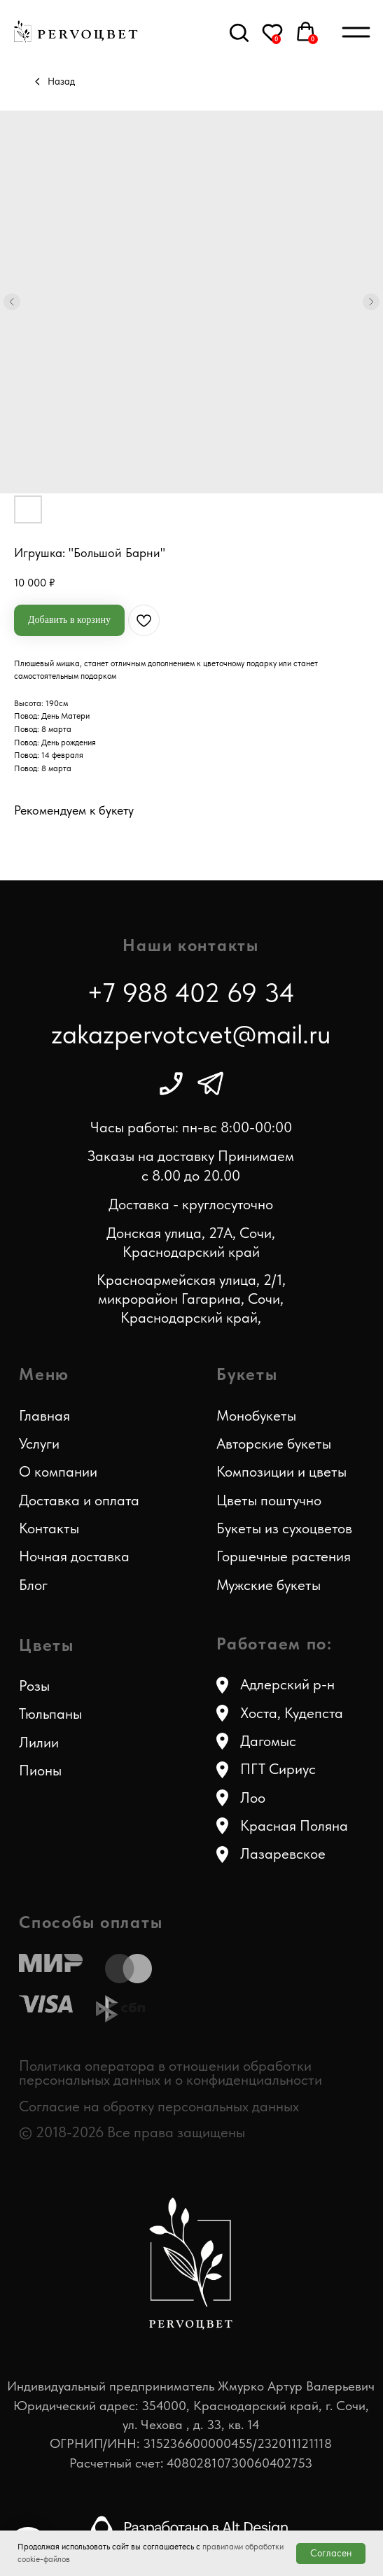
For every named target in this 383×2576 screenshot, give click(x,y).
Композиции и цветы (281, 1471)
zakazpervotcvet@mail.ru (191, 1034)
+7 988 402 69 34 (191, 992)
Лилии (39, 1742)
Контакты (49, 1528)
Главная (44, 1415)
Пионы (40, 1770)
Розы (34, 1685)
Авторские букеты (273, 1443)
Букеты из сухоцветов (284, 1528)
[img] (171, 1084)
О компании (58, 1471)
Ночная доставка (74, 1556)
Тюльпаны (50, 1713)
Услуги (39, 1443)
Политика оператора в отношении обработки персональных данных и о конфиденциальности (170, 2073)
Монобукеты (256, 1415)
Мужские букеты (268, 1585)
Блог (33, 1585)
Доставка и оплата (79, 1500)
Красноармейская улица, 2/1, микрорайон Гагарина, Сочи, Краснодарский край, (191, 1298)
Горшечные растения (283, 1556)
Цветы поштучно (268, 1500)
